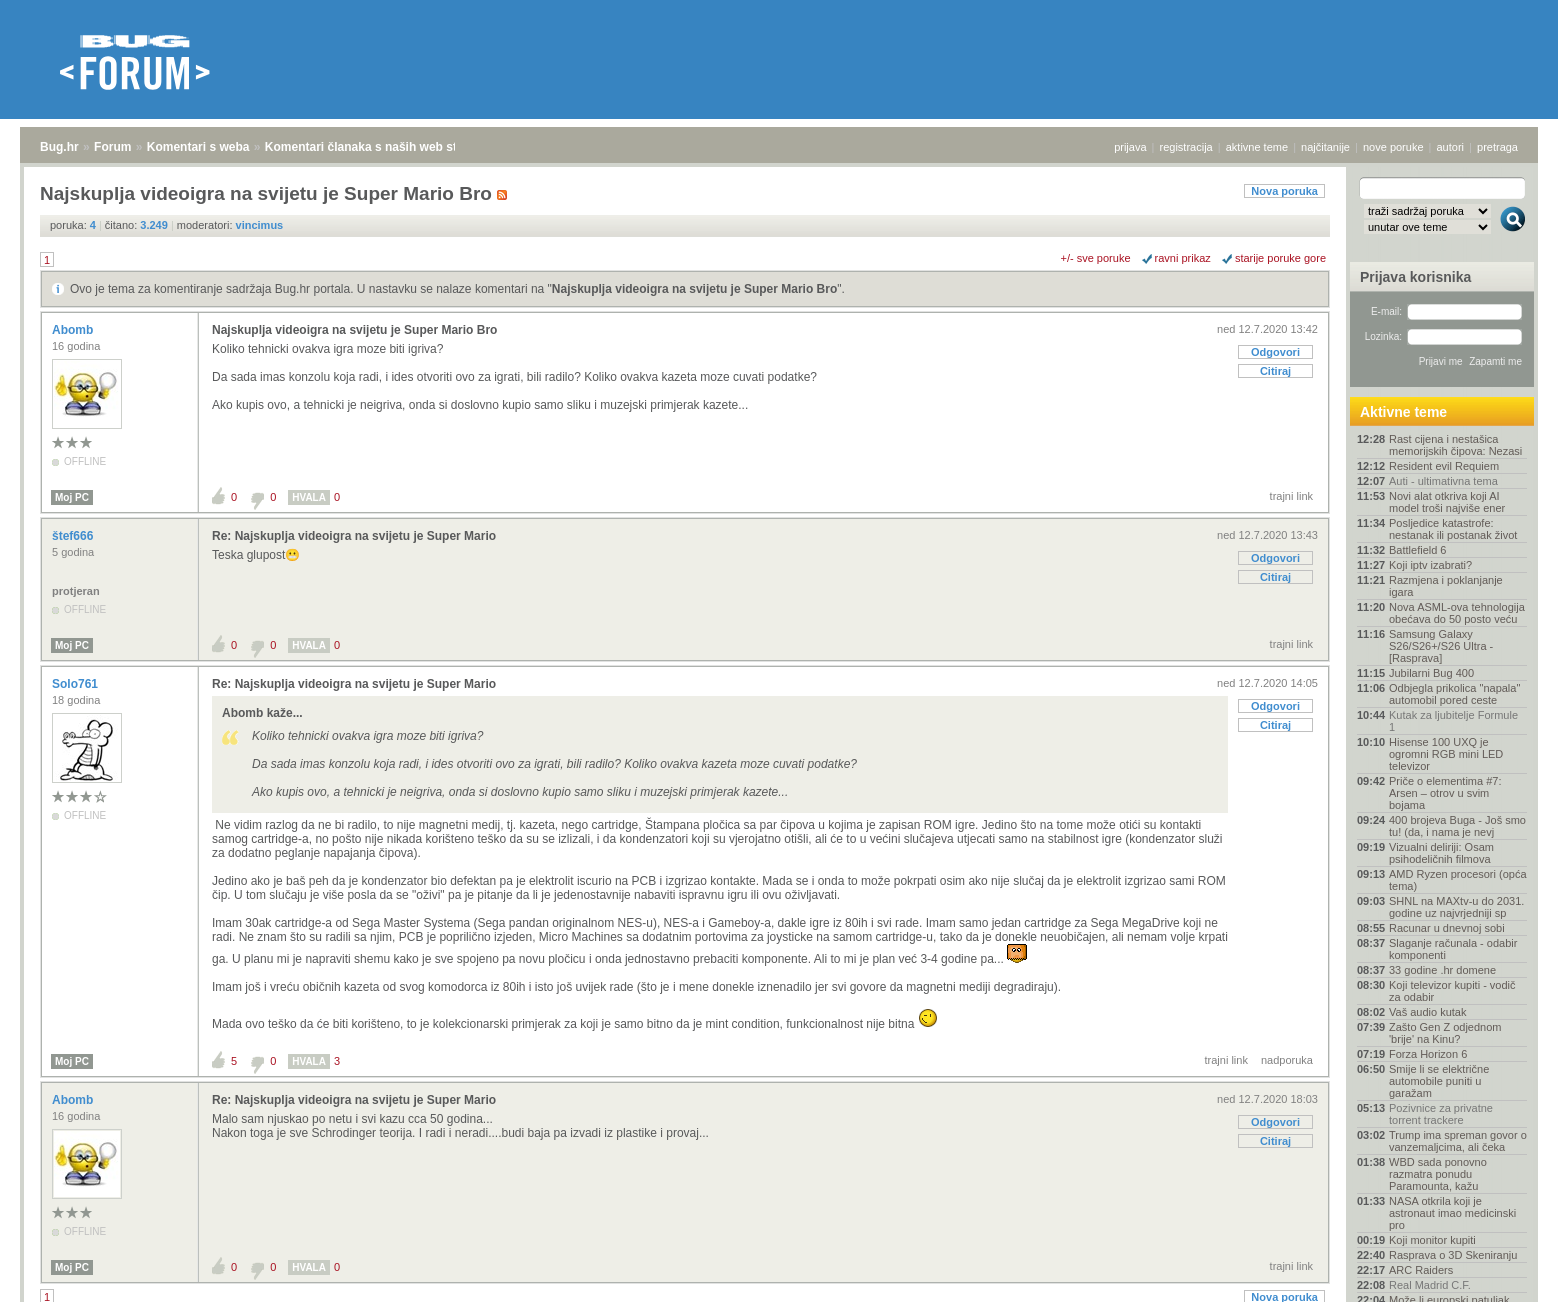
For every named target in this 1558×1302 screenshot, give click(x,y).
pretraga (1497, 147)
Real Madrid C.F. (1430, 1285)
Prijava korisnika (1415, 277)
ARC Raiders (1421, 1270)
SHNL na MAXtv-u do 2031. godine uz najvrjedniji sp (1456, 907)
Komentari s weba (198, 147)
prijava (1130, 147)
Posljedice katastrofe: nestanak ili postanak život (1453, 529)
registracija (1186, 147)
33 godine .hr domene (1442, 970)
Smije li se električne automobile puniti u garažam (1439, 1081)
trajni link (1291, 496)
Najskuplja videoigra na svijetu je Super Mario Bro (694, 289)
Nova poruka (1284, 191)
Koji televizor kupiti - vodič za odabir (1452, 991)
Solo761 (76, 684)
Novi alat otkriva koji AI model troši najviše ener (1447, 502)
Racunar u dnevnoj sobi (1447, 928)
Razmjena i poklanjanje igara (1446, 586)
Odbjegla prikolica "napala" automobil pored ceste (1454, 694)
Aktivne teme (1403, 412)
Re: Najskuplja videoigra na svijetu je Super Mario (354, 536)
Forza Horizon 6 (1428, 1054)
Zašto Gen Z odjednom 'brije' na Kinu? (1445, 1033)
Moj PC (72, 497)
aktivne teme (1257, 147)
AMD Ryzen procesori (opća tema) (1458, 880)
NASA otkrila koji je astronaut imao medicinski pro (1452, 1213)
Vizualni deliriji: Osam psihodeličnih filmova (1441, 853)
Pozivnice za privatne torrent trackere (1441, 1114)
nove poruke (1393, 147)
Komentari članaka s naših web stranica (378, 147)
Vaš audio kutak (1427, 1012)
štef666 (74, 536)
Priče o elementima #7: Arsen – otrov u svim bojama (1445, 793)
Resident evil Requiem (1444, 466)
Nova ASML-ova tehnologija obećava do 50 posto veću (1457, 613)
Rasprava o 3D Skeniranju (1453, 1255)
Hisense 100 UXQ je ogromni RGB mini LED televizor (1446, 754)
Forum (112, 147)
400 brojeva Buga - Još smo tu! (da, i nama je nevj (1457, 826)
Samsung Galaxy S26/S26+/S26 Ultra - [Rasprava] (1441, 646)
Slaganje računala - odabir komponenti (1453, 949)
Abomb (74, 330)
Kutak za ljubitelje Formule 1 (1453, 721)
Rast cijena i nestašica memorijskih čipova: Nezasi (1455, 445)
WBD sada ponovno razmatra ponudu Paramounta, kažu (1438, 1174)
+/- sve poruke (1096, 258)
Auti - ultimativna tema (1443, 481)
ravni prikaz (1183, 258)
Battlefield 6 (1417, 550)
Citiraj (1275, 371)
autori (1451, 147)
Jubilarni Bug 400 (1431, 673)
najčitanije (1325, 147)
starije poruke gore (1280, 258)
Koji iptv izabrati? (1430, 565)
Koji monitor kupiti (1432, 1240)
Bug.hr (59, 147)
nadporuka (1287, 1060)
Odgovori (1275, 352)
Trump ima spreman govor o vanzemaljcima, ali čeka (1458, 1141)
